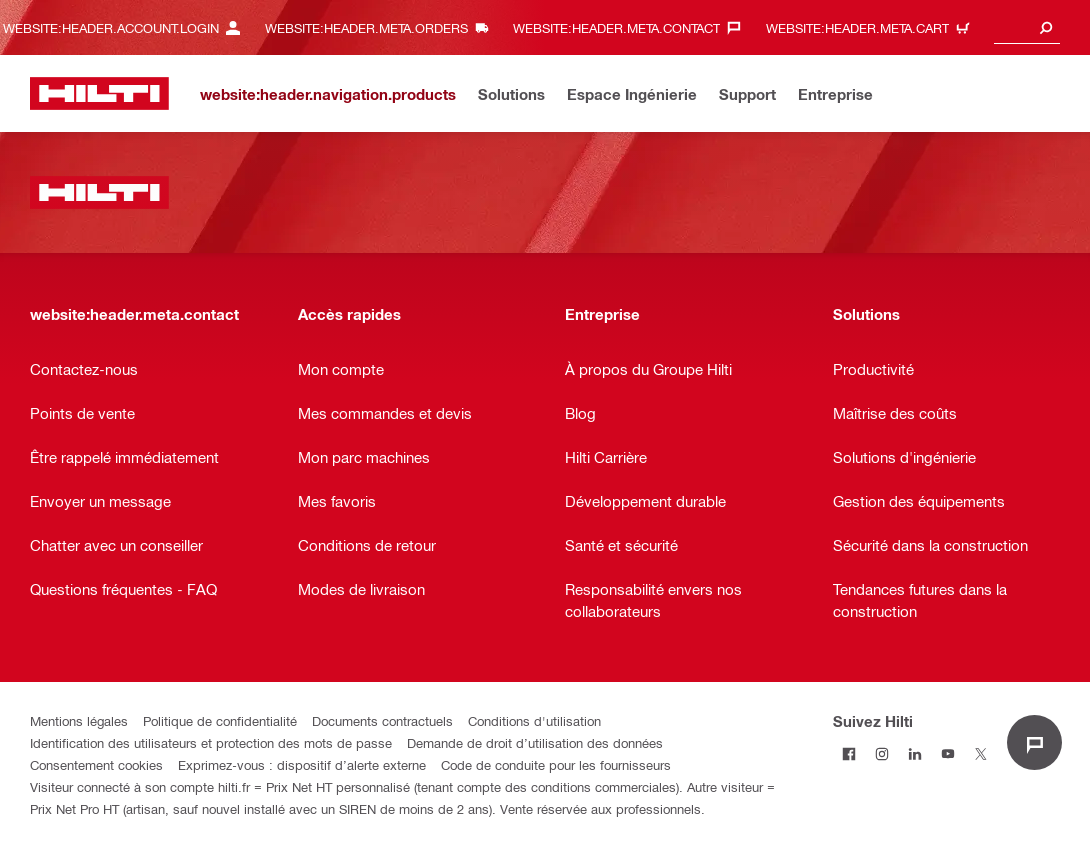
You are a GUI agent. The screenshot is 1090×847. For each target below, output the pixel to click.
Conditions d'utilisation (534, 720)
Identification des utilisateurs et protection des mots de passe (211, 742)
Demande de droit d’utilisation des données (535, 742)
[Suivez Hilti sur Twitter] (981, 753)
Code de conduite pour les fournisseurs (556, 764)
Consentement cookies (96, 764)
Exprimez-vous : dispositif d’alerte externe (302, 764)
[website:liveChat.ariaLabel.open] (1034, 742)
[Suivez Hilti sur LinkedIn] (915, 753)
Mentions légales (79, 720)
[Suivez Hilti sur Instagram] (882, 753)
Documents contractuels (382, 720)
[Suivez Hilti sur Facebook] (849, 753)
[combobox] (1027, 27)
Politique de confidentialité (220, 720)
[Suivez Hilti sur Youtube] (948, 753)
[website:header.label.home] (99, 93)
